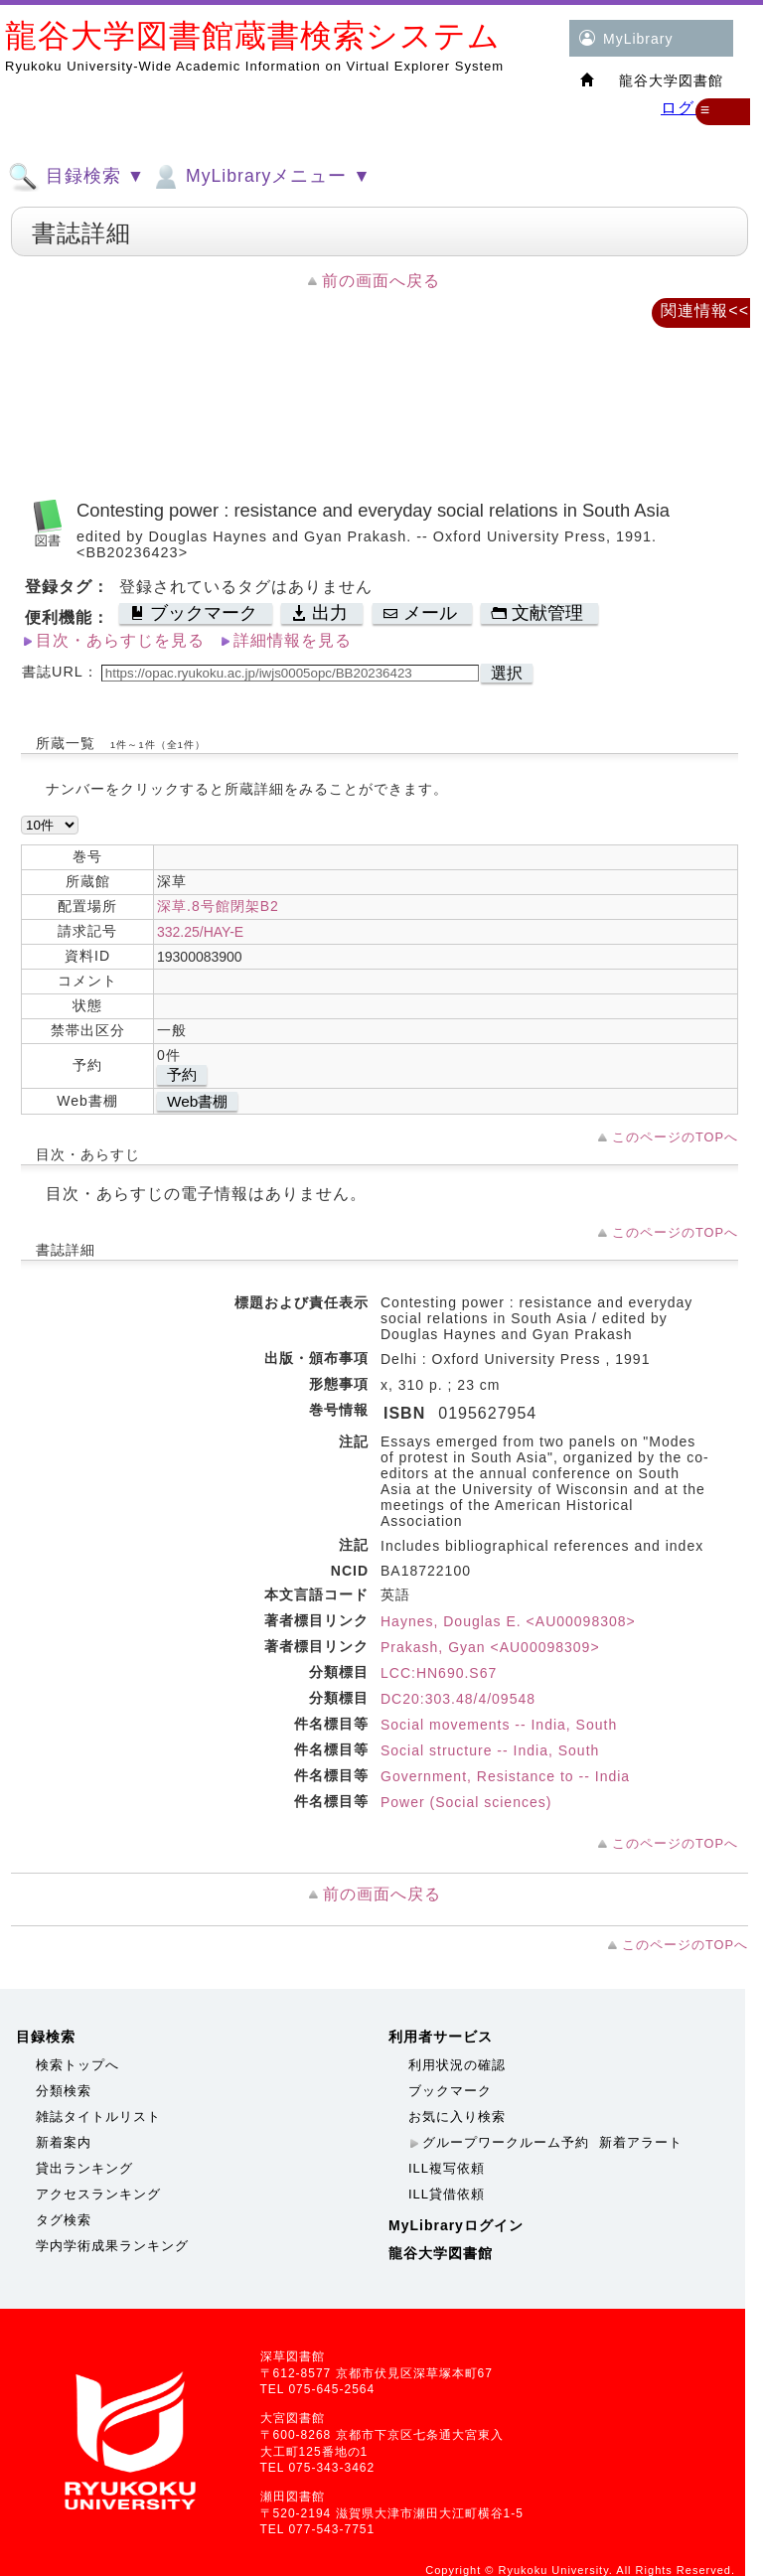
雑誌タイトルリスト (98, 2116)
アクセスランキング (98, 2194)
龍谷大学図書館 (440, 2253)
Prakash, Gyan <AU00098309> (490, 1647)
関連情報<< (705, 310)
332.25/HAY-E (200, 932)
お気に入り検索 (457, 2116)
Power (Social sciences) (466, 1802)
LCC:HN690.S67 (439, 1673)
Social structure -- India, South (490, 1750)
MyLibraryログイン (456, 2225)
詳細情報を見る (292, 640)
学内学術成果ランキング (112, 2245)
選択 (507, 673)
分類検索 (63, 2090)
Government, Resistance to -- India (505, 1776)
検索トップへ (77, 2064)
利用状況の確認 (457, 2064)
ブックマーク (450, 2090)
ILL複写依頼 (446, 2168)
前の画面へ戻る (381, 280)
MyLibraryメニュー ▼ (260, 177)
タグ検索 (63, 2219)
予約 (182, 1074)
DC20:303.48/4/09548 (458, 1699)
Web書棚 (197, 1101)
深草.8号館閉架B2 (218, 906)
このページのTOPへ (675, 1137)
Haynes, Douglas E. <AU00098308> (508, 1621)
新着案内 (63, 2142)
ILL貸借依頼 (446, 2194)
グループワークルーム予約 (505, 2142)
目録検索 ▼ (76, 177)
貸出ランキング (84, 2168)
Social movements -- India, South (499, 1725)
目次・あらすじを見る (120, 640)
